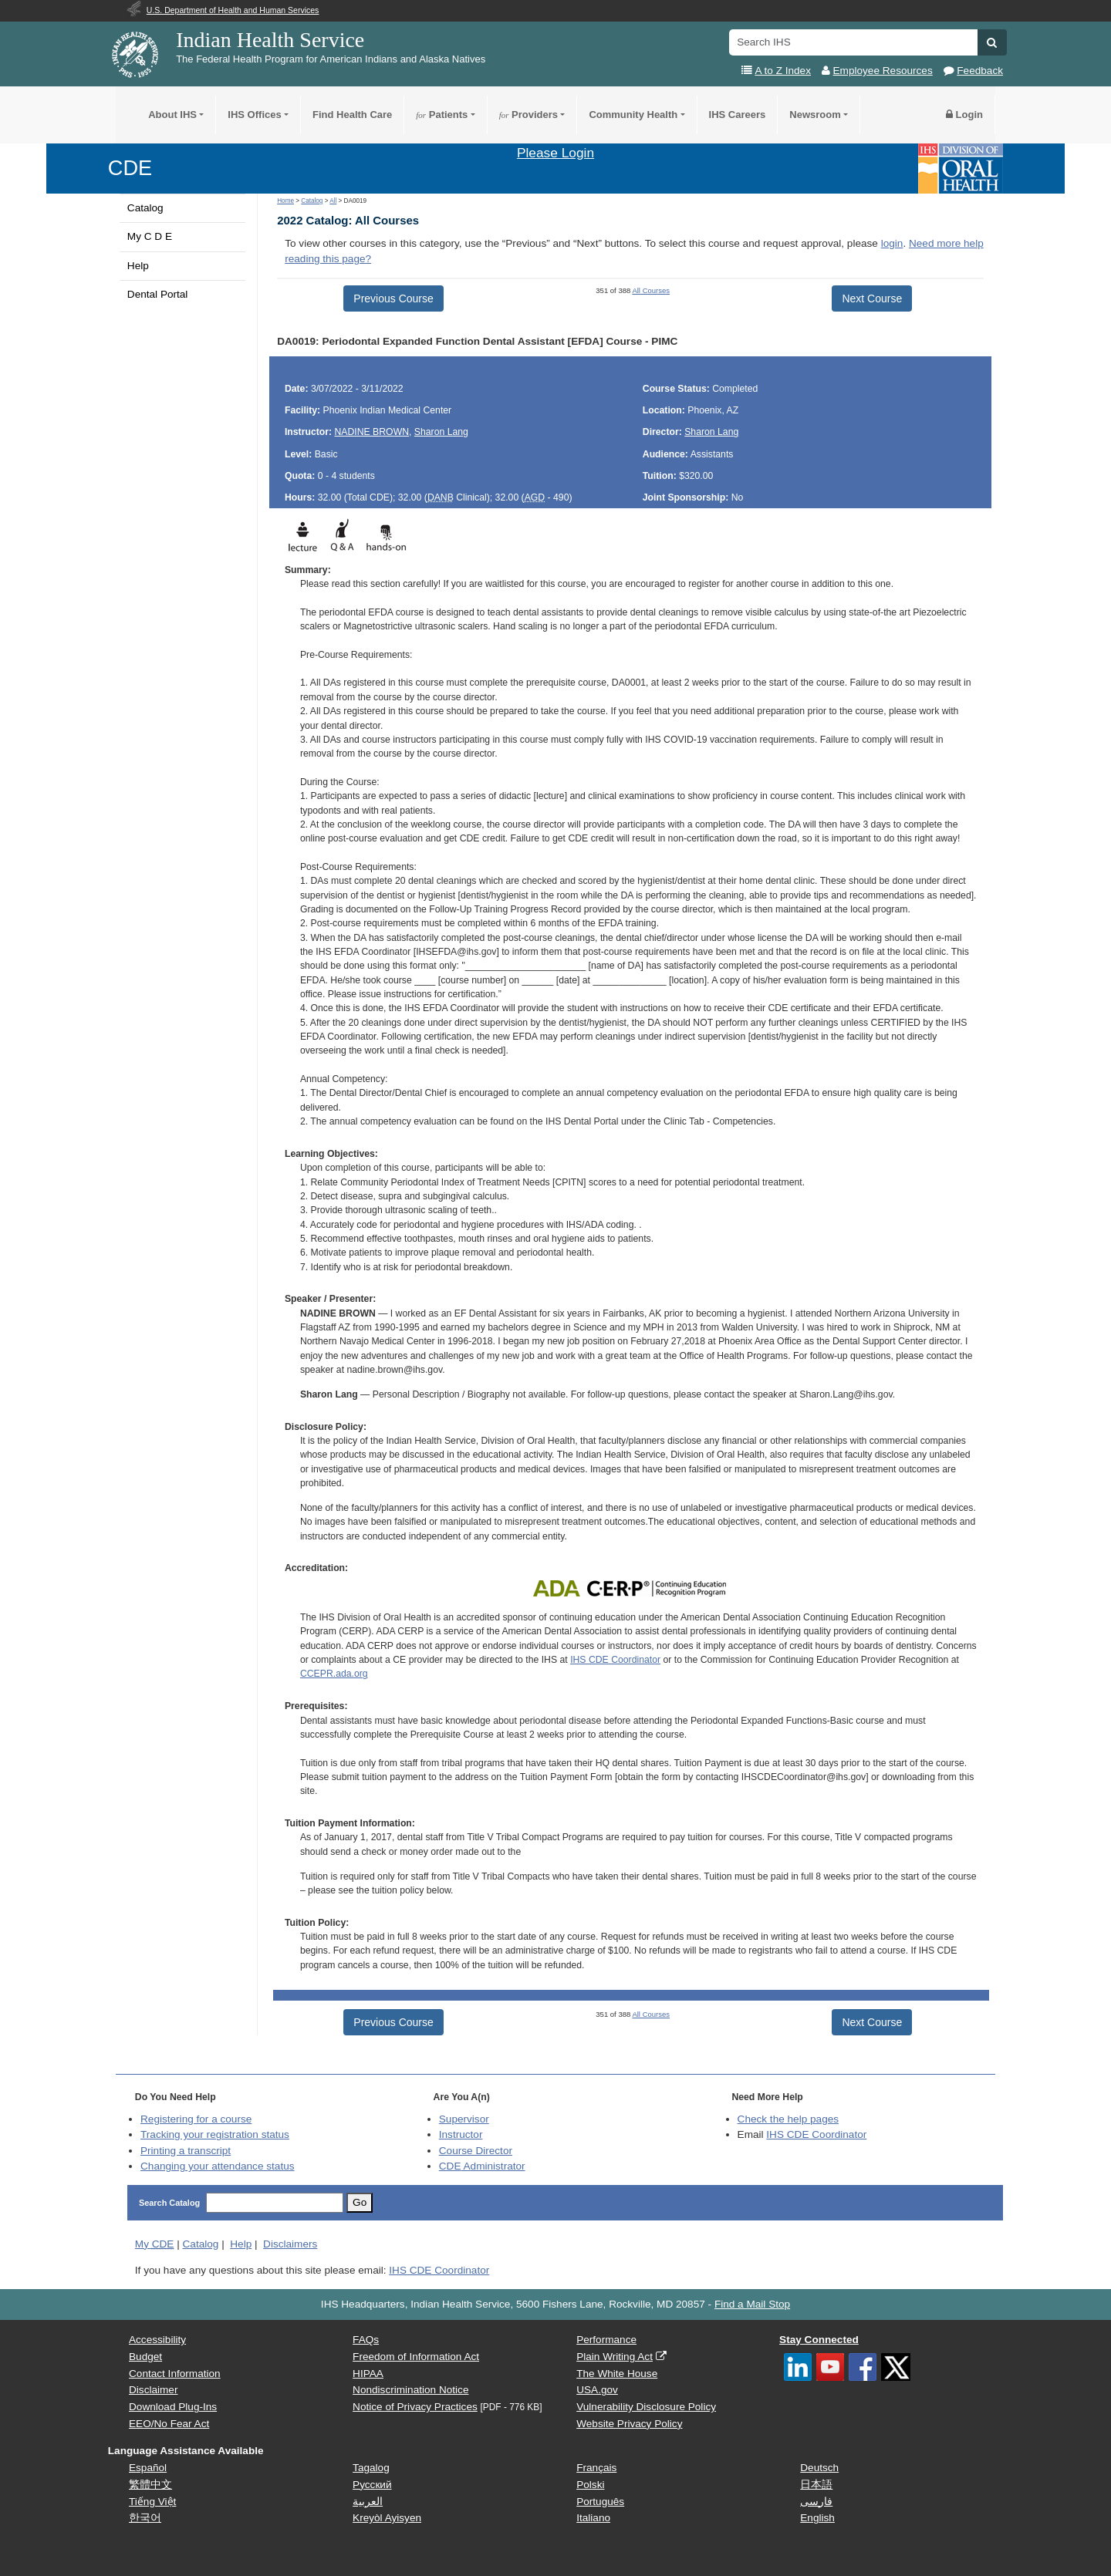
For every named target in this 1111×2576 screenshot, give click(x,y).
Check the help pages (788, 2119)
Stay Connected (819, 2339)
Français (596, 2467)
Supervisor (464, 2119)
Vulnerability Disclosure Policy (646, 2406)
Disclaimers (290, 2244)
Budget (145, 2356)
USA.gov (597, 2390)
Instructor (461, 2134)
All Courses (651, 290)
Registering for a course (196, 2119)
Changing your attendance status (217, 2166)
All (332, 200)
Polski (590, 2484)
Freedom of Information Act (416, 2356)
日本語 (816, 2484)
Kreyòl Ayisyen (387, 2518)
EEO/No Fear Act (169, 2423)
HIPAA (368, 2373)
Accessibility (157, 2339)
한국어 (145, 2518)
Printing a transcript (185, 2150)
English (817, 2518)
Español (148, 2467)
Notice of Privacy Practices (415, 2406)
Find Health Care (352, 114)
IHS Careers (737, 114)
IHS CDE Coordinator (615, 1659)
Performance (606, 2339)
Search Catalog (169, 2202)
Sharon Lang (441, 432)
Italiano (593, 2518)
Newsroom (814, 114)
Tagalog (371, 2467)
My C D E (149, 236)
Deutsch (819, 2467)
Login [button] (964, 114)
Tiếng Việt (152, 2501)
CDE (130, 168)
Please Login (555, 152)
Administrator (482, 2166)
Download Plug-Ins (173, 2406)
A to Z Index (783, 70)
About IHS (172, 114)
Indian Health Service (270, 40)
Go (359, 2202)
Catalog (145, 208)
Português (600, 2501)
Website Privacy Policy (629, 2423)
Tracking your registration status (214, 2134)
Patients (442, 114)
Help (138, 265)
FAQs (366, 2339)
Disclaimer (153, 2390)
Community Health (633, 114)
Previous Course (393, 298)
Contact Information (175, 2373)
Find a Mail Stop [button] (752, 2304)
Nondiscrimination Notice (410, 2390)
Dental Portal (157, 294)
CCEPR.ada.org (334, 1673)
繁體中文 (150, 2484)
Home (285, 200)
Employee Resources (883, 70)
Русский (372, 2484)
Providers (528, 114)
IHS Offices (254, 114)
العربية (368, 2501)
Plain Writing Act (614, 2356)
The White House (616, 2373)
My (154, 2244)
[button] (992, 42)
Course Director (475, 2150)
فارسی (816, 2501)
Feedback (980, 70)
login (892, 243)
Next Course (872, 298)
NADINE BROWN (372, 432)
